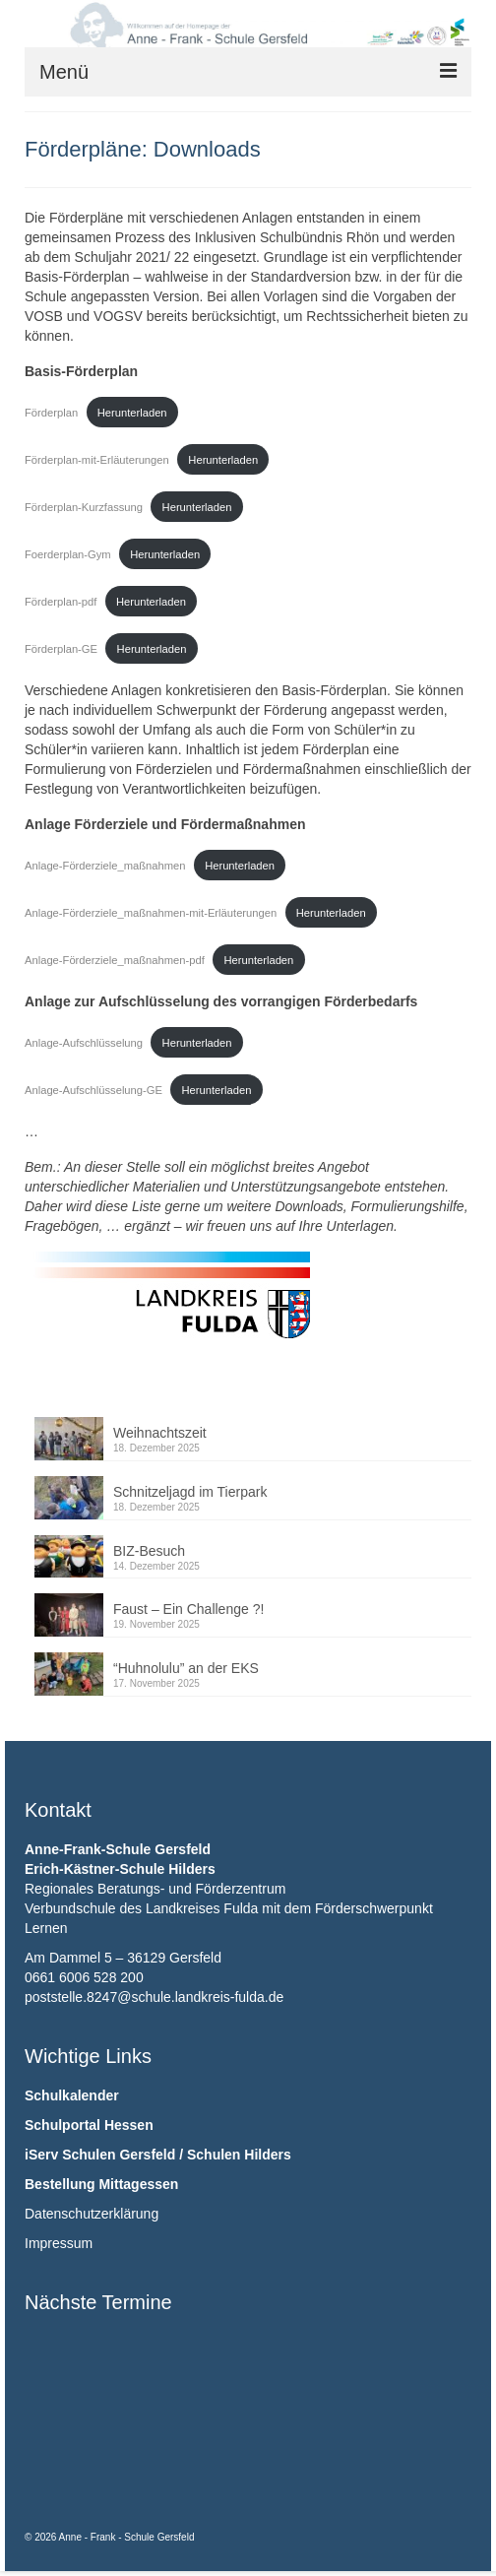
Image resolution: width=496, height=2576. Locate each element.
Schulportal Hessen (89, 2125)
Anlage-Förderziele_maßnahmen (105, 865)
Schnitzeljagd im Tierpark (190, 1492)
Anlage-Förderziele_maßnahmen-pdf (115, 960)
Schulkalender (72, 2095)
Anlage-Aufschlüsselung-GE (93, 1090)
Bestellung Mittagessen (101, 2184)
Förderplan (51, 413)
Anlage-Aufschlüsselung (84, 1043)
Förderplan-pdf (60, 602)
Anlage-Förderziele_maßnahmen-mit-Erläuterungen (151, 913)
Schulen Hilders (239, 2154)
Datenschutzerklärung (91, 2214)
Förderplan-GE (61, 649)
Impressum (59, 2243)
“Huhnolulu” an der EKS (186, 1668)
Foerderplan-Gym (68, 554)
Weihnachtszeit (160, 1433)
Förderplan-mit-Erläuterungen (97, 460)
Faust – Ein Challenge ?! (188, 1609)
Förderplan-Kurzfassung (84, 507)
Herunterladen (132, 413)
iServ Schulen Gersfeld (100, 2154)
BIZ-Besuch (149, 1551)
